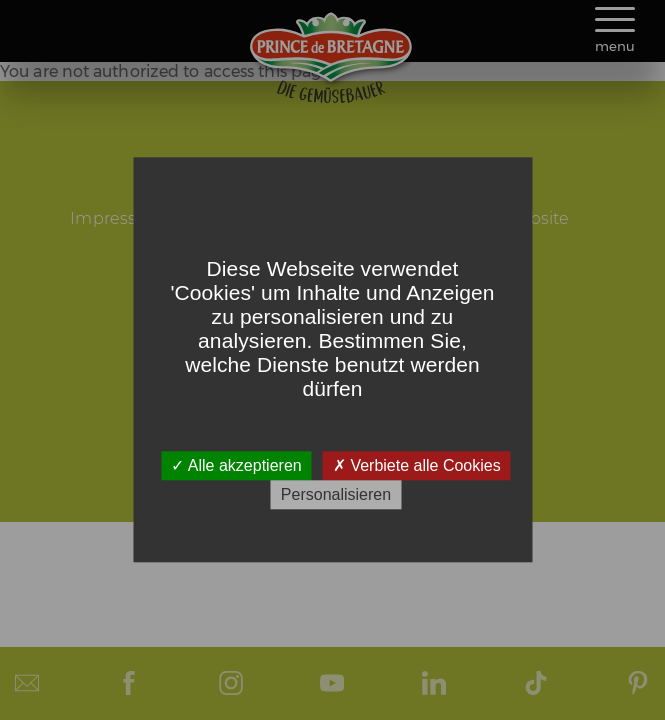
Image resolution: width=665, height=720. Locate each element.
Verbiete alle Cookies (417, 465)
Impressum (117, 218)
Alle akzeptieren (236, 465)
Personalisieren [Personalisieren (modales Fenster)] (336, 495)
